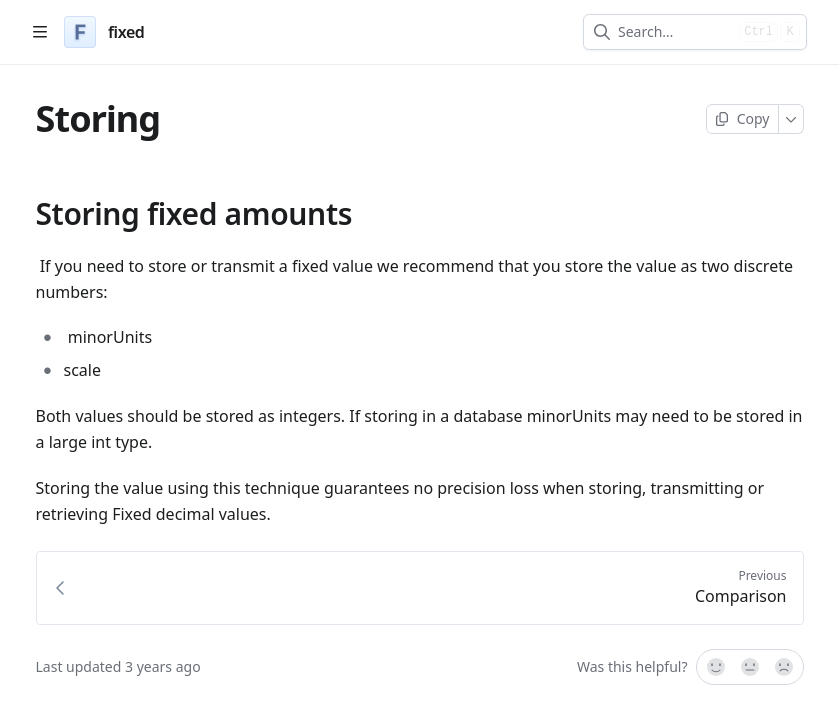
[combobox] (674, 32)
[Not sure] (750, 667)
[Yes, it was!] (715, 667)
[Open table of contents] (40, 32)
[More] (791, 119)
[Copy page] (742, 119)
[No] (785, 667)
